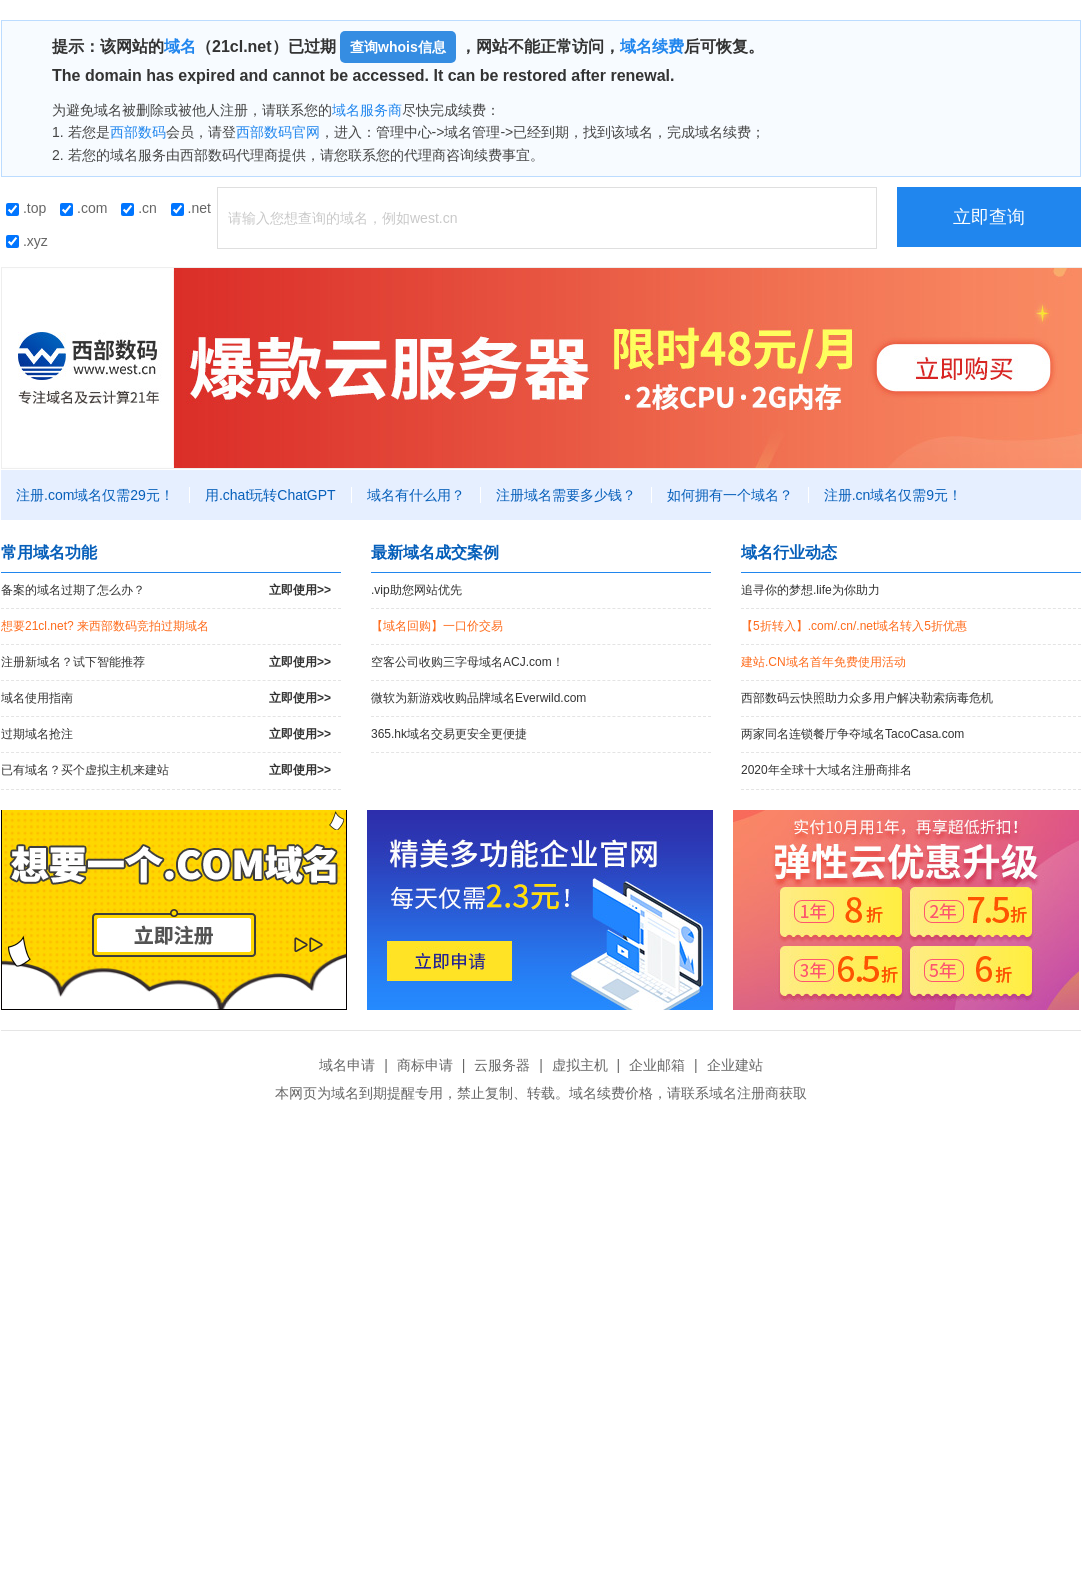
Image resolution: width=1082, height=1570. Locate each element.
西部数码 (138, 132)
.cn (139, 208)
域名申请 (347, 1065)
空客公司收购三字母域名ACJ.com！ (467, 662)
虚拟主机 (580, 1065)
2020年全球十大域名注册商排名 (826, 770)
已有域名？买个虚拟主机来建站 (166, 770)
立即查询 (989, 217)
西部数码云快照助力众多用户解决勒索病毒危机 (867, 698)
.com (83, 208)
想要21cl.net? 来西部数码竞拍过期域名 (105, 626)
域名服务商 (367, 110)
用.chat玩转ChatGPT (270, 495)
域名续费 (652, 46)
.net (191, 208)
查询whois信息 (398, 47)
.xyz (27, 241)
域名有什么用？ (416, 495)
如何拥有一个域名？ (730, 495)
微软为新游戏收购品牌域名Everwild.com (478, 698)
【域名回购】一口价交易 (437, 626)
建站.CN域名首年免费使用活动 (823, 662)
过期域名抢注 (166, 734)
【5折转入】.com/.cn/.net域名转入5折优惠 (854, 626)
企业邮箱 (657, 1065)
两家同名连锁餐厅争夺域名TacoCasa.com (852, 734)
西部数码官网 (278, 132)
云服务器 (502, 1065)
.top (26, 208)
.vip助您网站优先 (416, 590)
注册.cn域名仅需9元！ (893, 495)
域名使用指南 (166, 698)
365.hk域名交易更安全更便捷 (449, 734)
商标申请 (425, 1065)
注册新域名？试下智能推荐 (166, 662)
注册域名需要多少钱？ (566, 495)
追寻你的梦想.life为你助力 (810, 590)
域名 (180, 46)
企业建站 (735, 1065)
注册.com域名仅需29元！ (95, 495)
